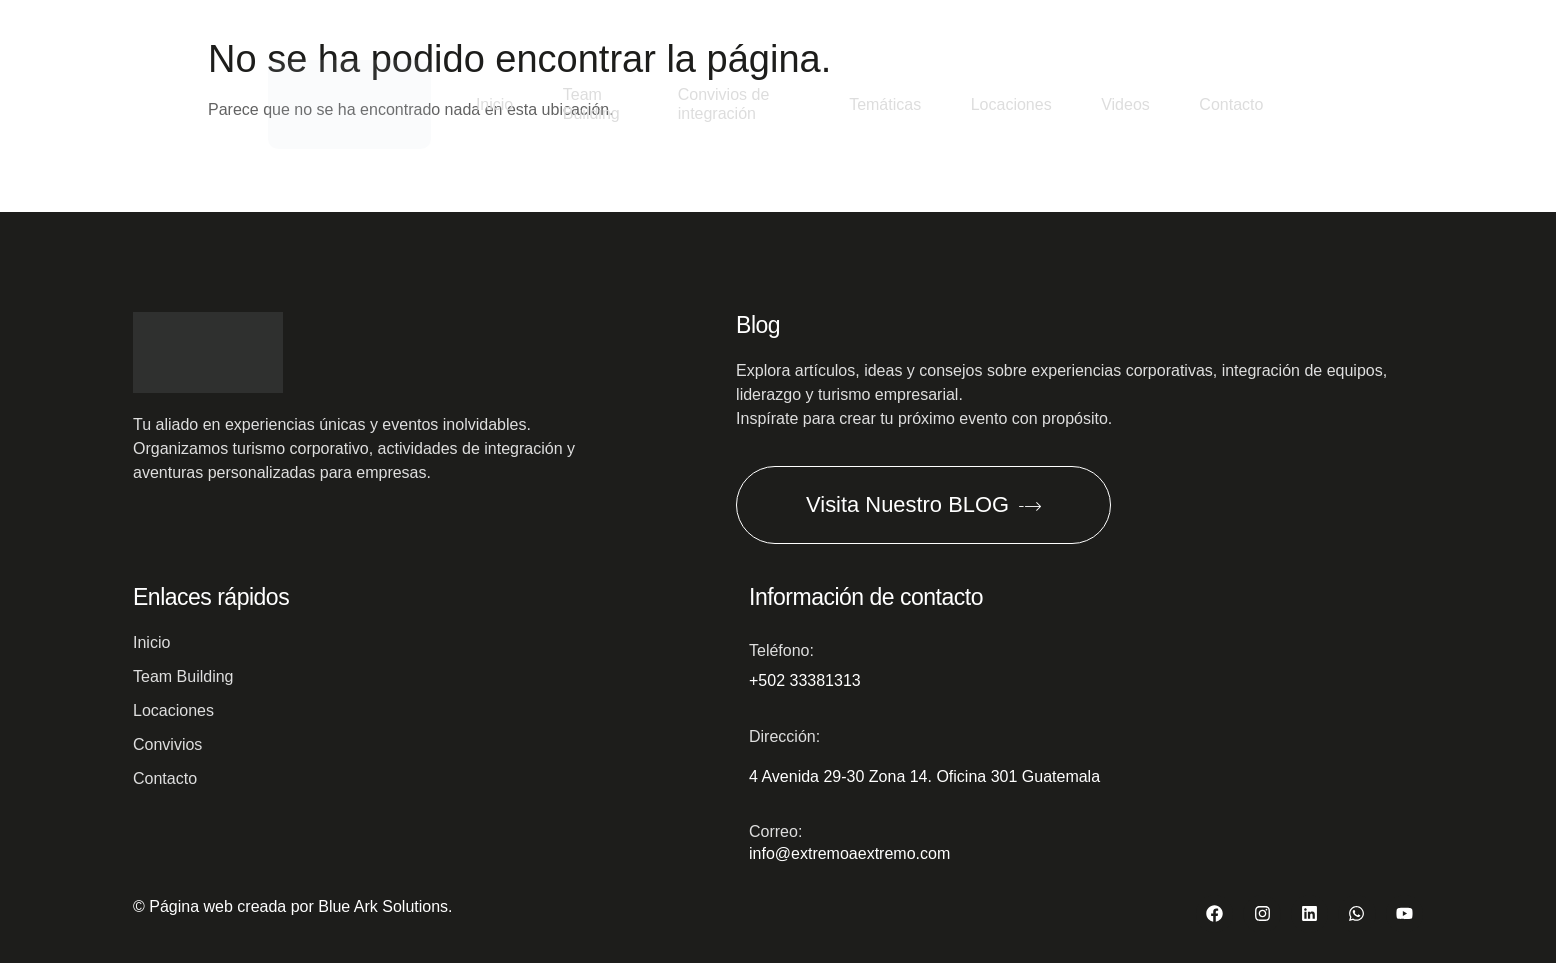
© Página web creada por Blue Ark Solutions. (293, 906)
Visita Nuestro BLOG (925, 503)
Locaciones (1009, 104)
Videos (1124, 104)
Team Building (591, 104)
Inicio (493, 104)
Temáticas (883, 104)
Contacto (1231, 104)
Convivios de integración (723, 104)
